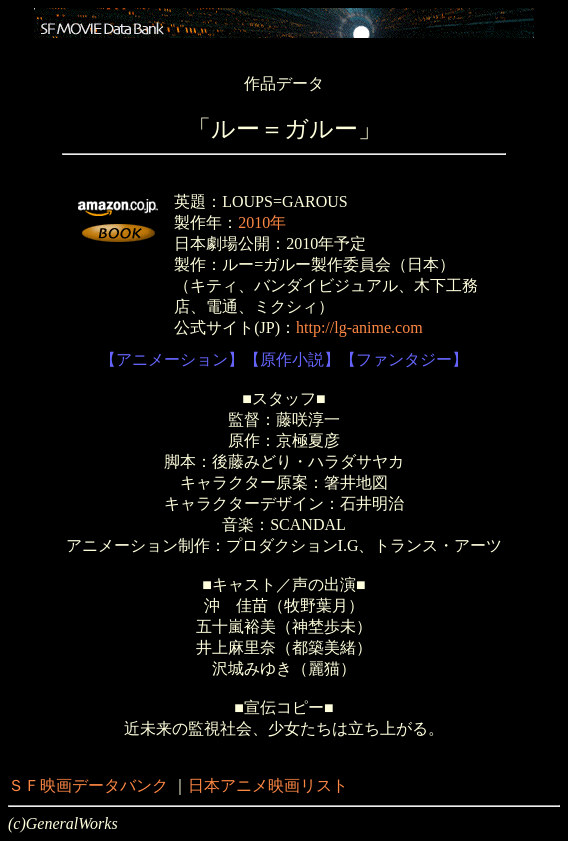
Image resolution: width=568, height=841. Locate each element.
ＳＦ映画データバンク (88, 785)
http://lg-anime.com (359, 327)
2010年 (262, 222)
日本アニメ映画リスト (268, 785)
